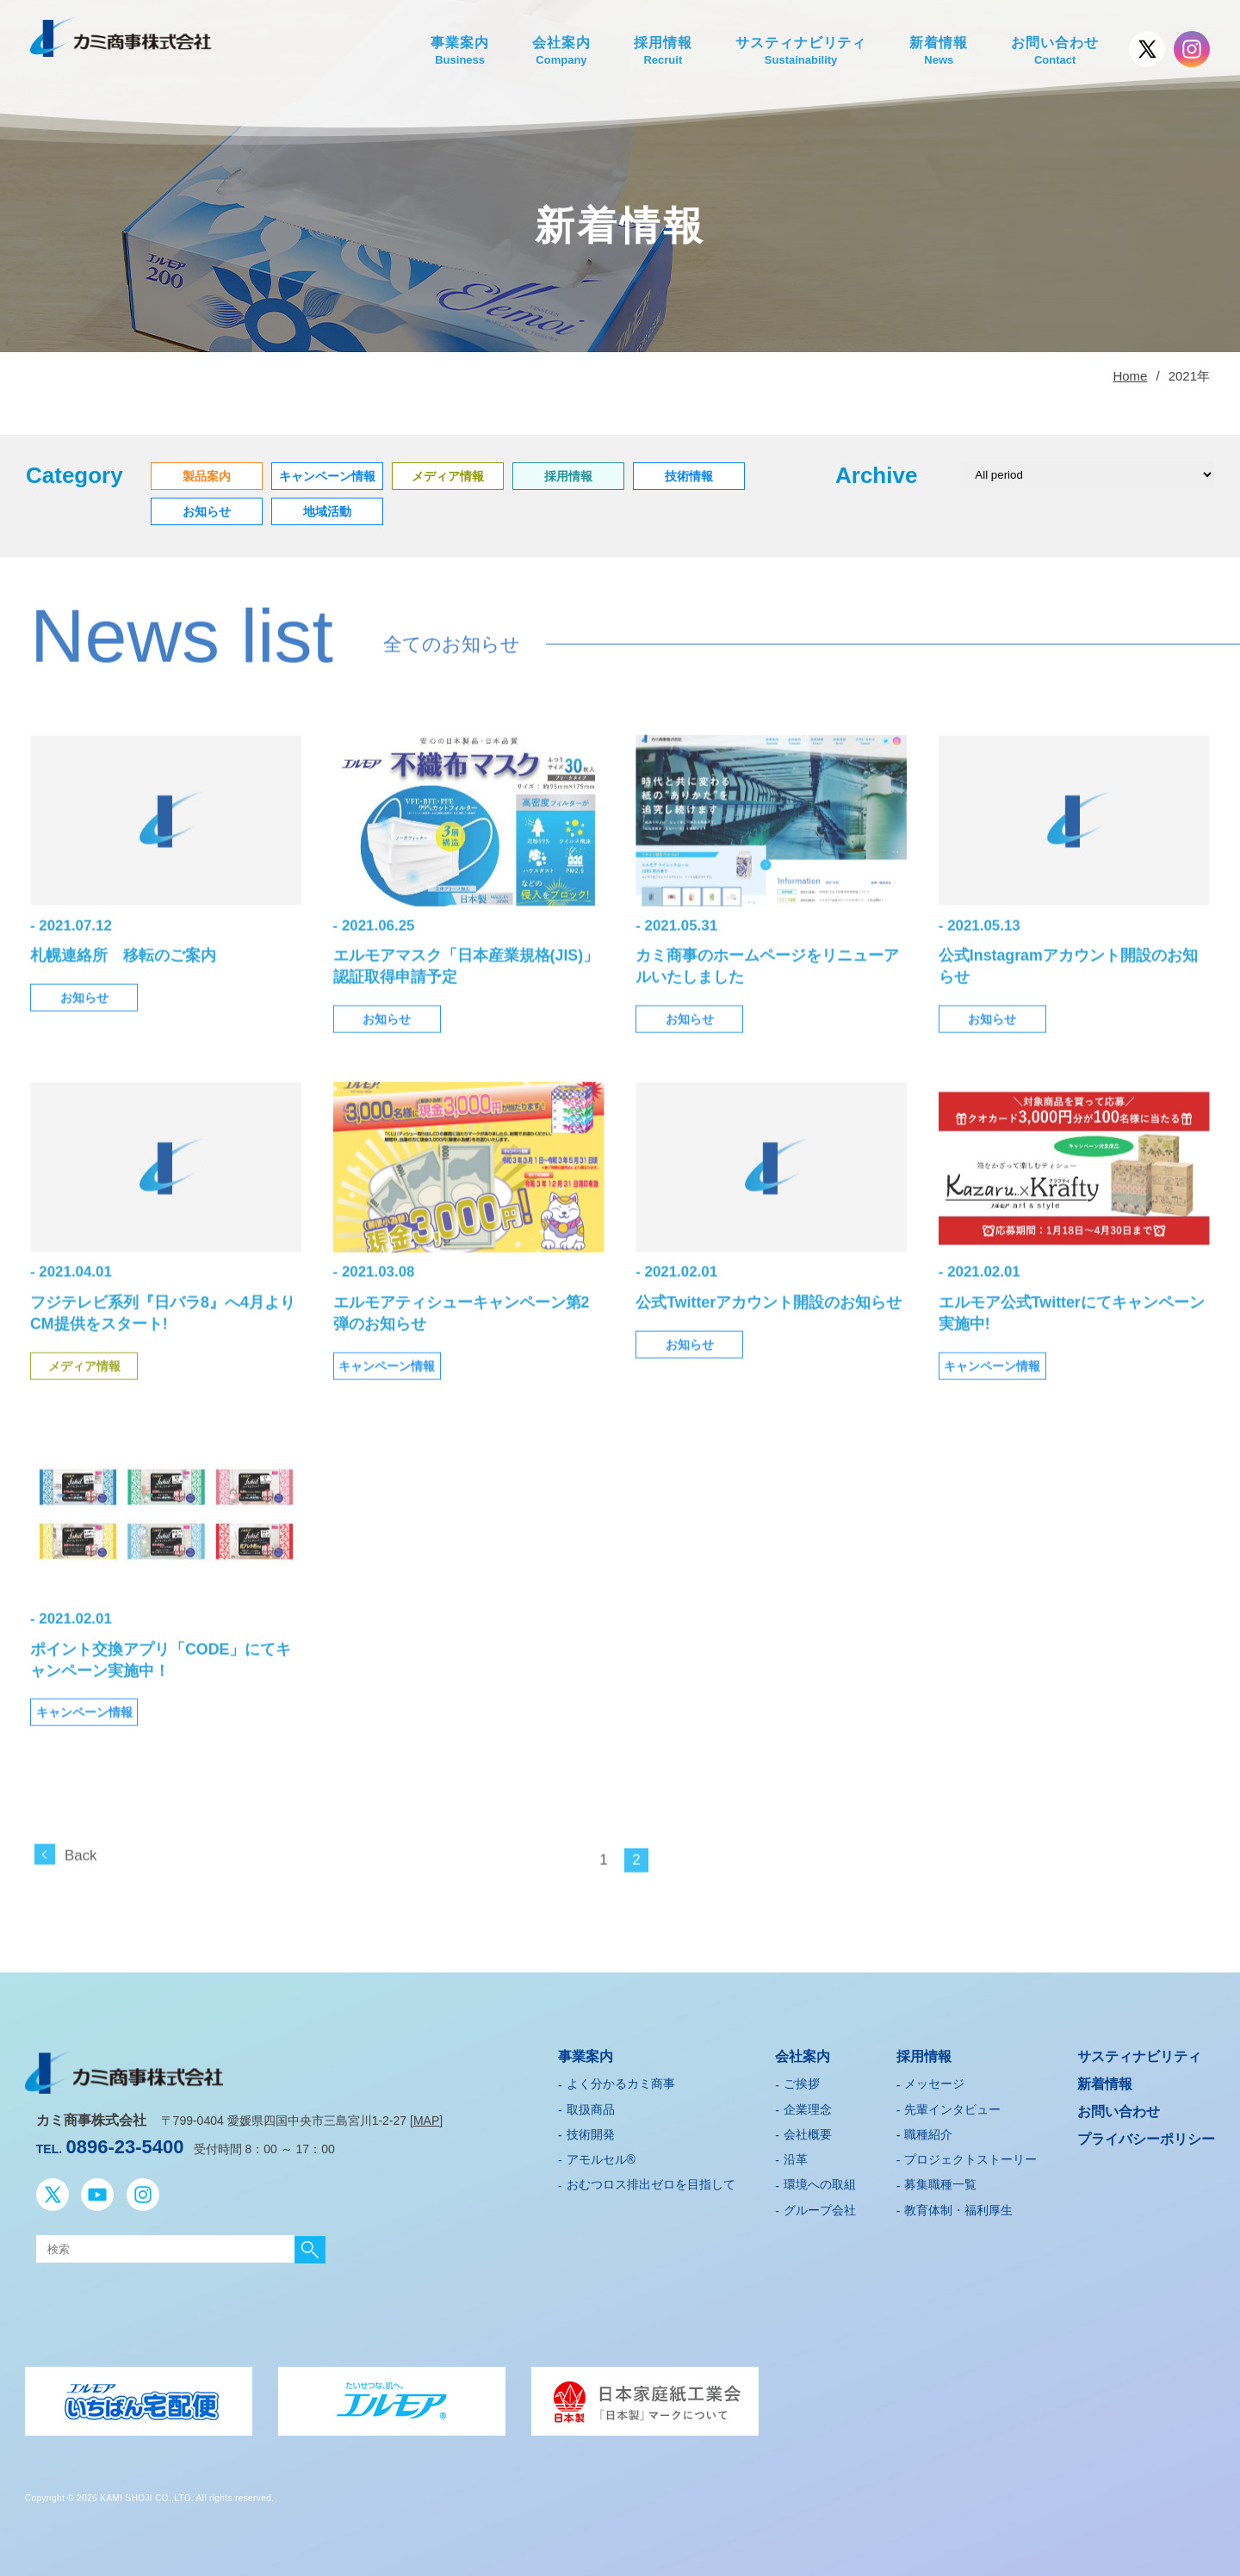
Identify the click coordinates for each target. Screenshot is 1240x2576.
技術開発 (591, 2130)
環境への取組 (820, 2181)
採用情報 (663, 52)
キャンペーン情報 (386, 1390)
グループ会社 (820, 2206)
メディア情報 (84, 1390)
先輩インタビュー (952, 2105)
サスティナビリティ (801, 52)
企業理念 (808, 2105)
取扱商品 (591, 2105)
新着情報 (938, 52)
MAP (426, 2116)
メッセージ (934, 2079)
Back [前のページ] (80, 1879)
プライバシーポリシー (1146, 2134)
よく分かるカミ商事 (621, 2079)
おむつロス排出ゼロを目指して (651, 2181)
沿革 (796, 2155)
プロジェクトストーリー (970, 2155)
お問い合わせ (1055, 52)
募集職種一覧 (940, 2181)
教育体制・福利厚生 (958, 2206)
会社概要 (808, 2130)
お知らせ (84, 1024)
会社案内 (561, 52)
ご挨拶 (802, 2079)
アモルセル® (601, 2155)
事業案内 (460, 52)
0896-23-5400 (125, 2142)
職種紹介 (928, 2130)
